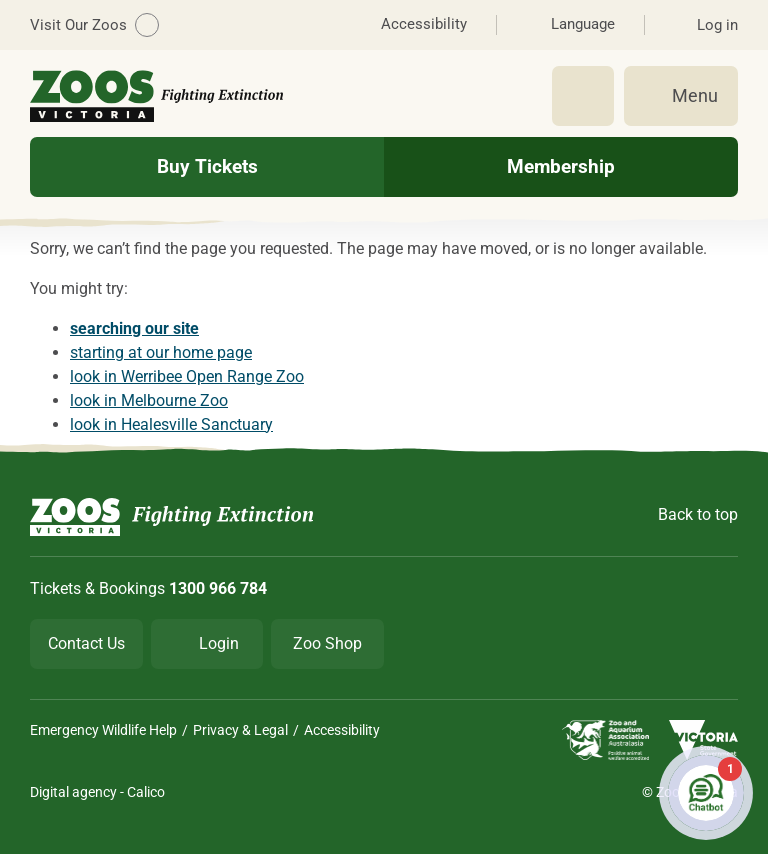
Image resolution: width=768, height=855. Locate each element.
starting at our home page (161, 352)
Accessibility (342, 730)
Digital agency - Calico (97, 792)
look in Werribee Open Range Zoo (187, 376)
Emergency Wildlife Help (103, 730)
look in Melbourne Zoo (149, 400)
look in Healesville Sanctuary (171, 424)
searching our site (134, 328)
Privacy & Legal (240, 730)
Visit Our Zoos (94, 25)
